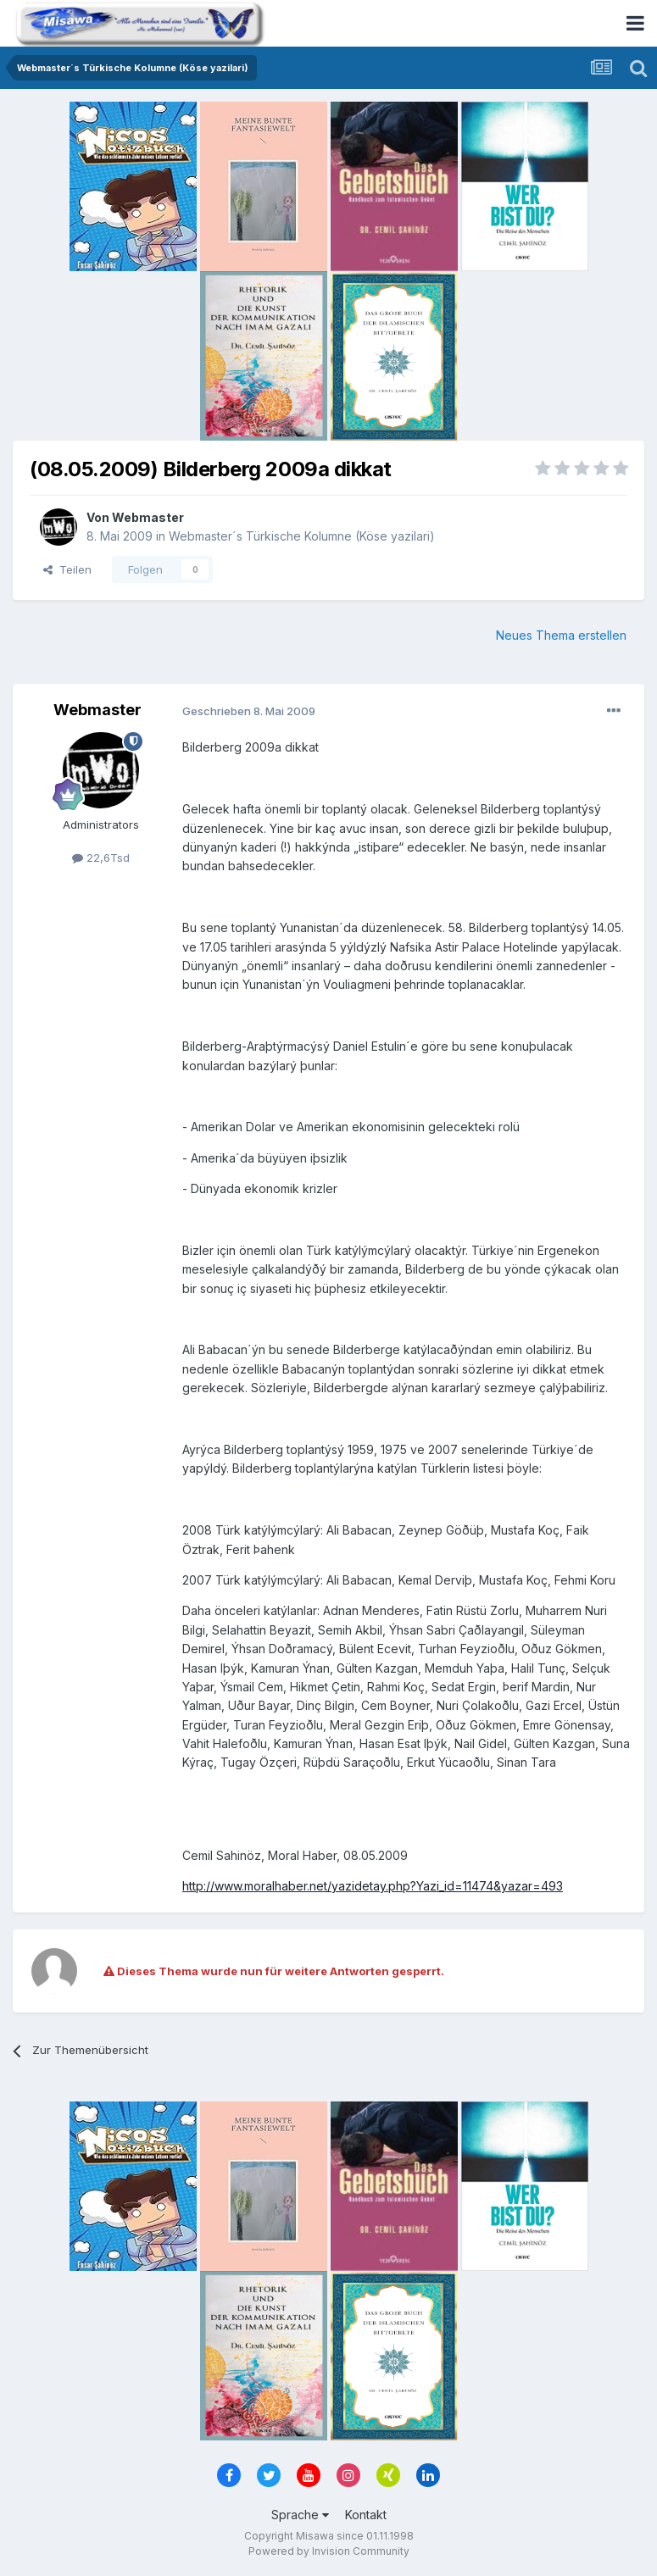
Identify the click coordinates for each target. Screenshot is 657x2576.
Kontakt (366, 2514)
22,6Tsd (101, 857)
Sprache (300, 2514)
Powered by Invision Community (328, 2551)
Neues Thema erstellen (561, 635)
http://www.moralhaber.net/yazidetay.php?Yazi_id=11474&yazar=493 (372, 1886)
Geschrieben (248, 711)
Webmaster (148, 517)
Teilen (67, 569)
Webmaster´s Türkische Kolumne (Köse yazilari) (302, 536)
